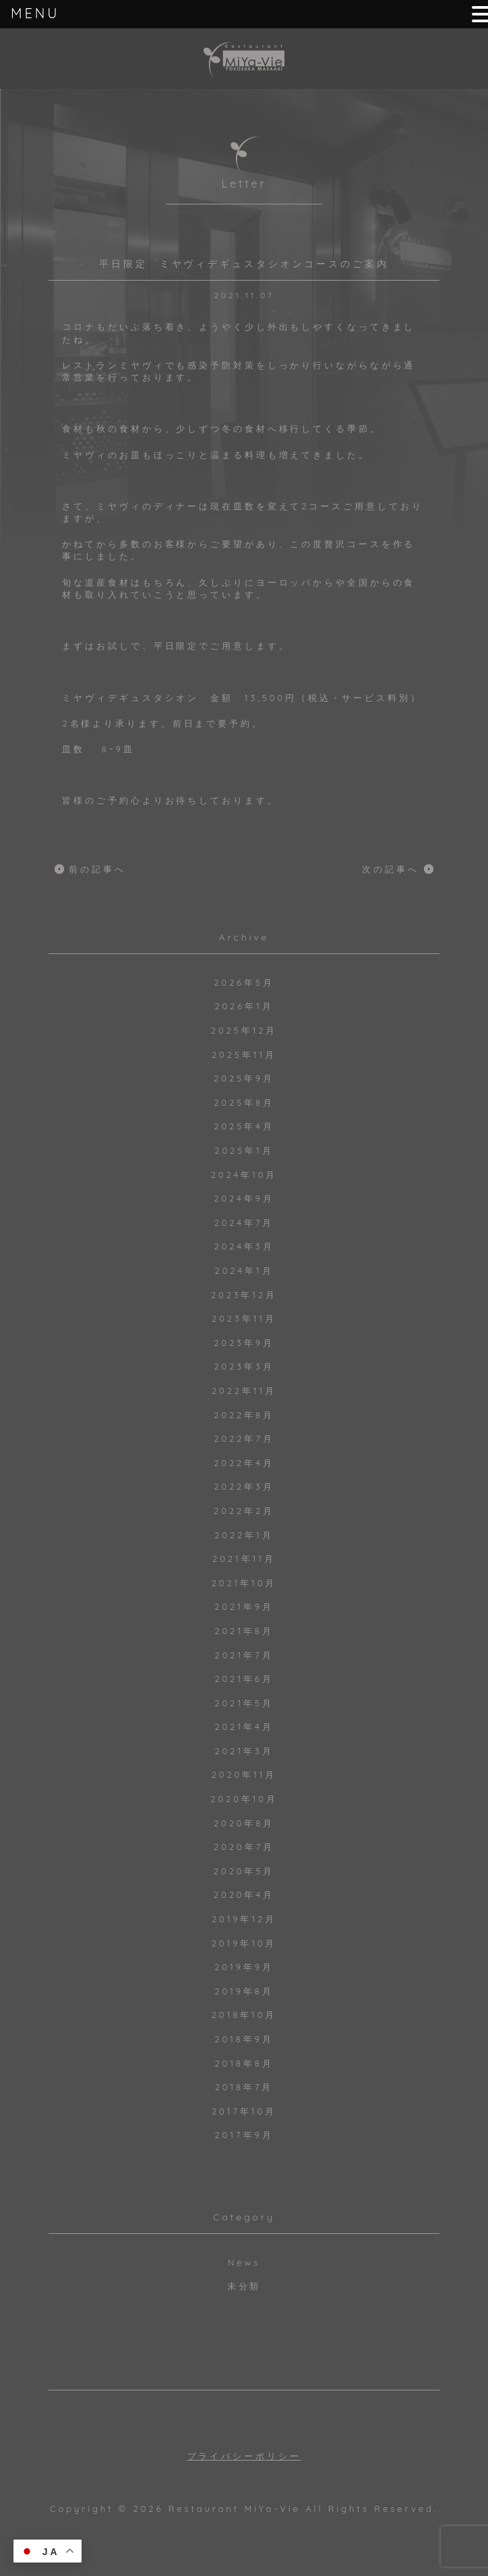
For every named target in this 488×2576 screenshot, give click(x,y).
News (244, 2262)
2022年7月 (244, 1438)
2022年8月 (244, 1414)
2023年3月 (244, 1366)
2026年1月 (243, 1006)
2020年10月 (244, 1798)
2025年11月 (244, 1054)
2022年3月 (244, 1486)
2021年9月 (244, 1606)
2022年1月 (243, 1535)
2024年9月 (244, 1198)
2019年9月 (244, 1966)
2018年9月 (243, 2039)
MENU (35, 13)
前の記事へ (97, 869)
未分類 (244, 2285)
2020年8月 (244, 1823)
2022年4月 (244, 1462)
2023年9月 (244, 1342)
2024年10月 (244, 1174)
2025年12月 (244, 1030)
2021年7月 (244, 1655)
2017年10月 (244, 2111)
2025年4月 (244, 1126)
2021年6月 (243, 1678)
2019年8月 (243, 1991)
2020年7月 (244, 1846)
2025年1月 (243, 1150)
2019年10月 (244, 1943)
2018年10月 (244, 2014)
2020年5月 (244, 1871)
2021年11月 (244, 1558)
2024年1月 (244, 1270)
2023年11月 (244, 1318)
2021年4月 (243, 1726)
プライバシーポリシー (244, 2456)
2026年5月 (244, 982)
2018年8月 (243, 2063)
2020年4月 (244, 1894)
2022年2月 (244, 1510)
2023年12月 (244, 1294)
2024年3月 (244, 1246)
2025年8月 (244, 1102)
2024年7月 (244, 1222)
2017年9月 (244, 2134)
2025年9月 (244, 1078)
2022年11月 (244, 1390)
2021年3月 (243, 1750)
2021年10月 (244, 1582)
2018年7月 (244, 2086)
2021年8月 (243, 1630)
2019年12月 (244, 1918)
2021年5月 (243, 1703)
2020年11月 (244, 1774)
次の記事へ (390, 869)
